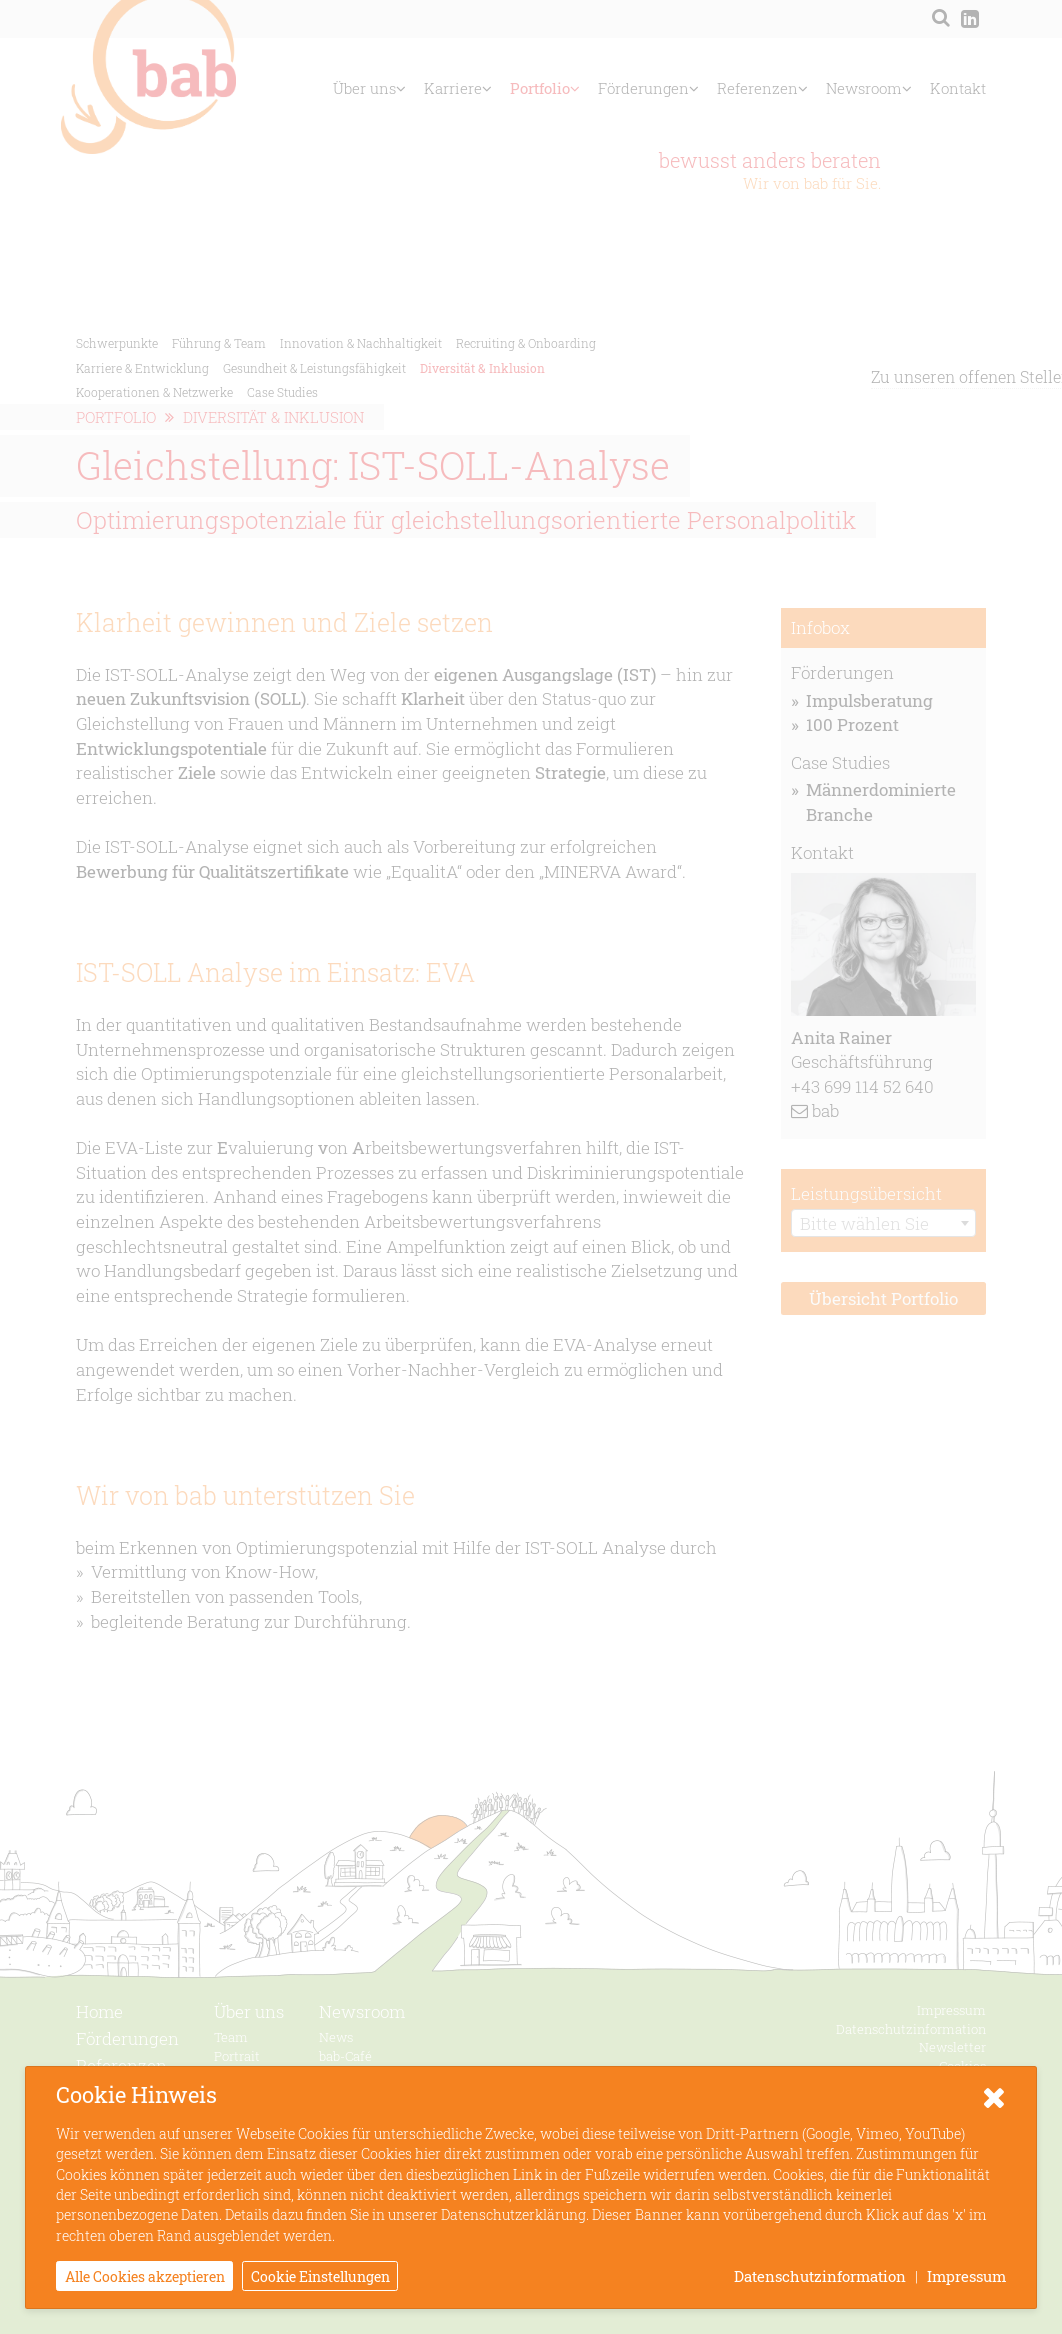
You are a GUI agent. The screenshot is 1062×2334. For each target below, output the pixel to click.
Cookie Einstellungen (320, 2277)
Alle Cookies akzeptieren (145, 2277)
